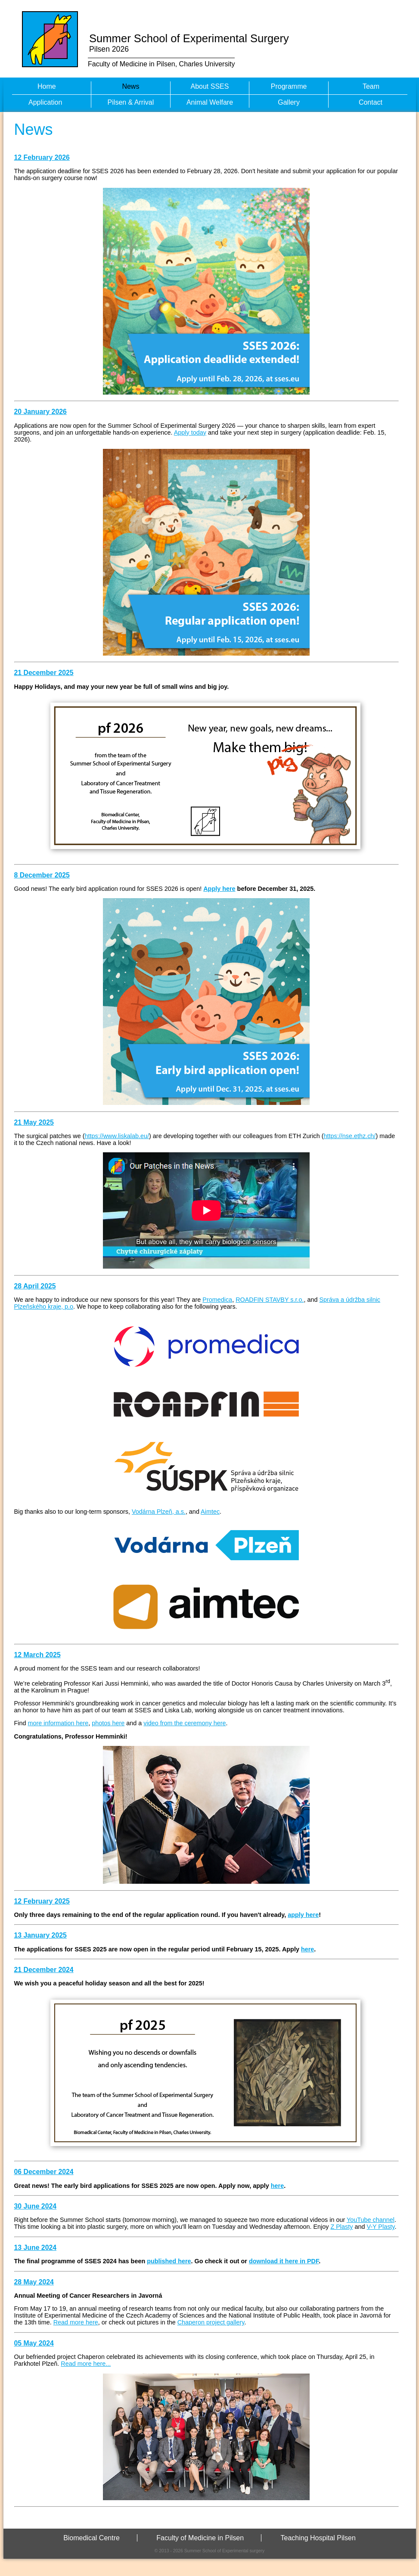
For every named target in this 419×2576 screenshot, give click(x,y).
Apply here (219, 888)
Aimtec (210, 1511)
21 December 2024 (44, 1969)
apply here (303, 1914)
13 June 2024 (35, 2247)
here (307, 1949)
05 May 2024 (34, 2343)
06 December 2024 (44, 2171)
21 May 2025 (34, 1122)
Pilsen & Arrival (131, 102)
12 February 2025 (42, 1901)
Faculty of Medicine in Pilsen (200, 2538)
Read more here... (86, 2363)
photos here (108, 1723)
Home (46, 86)
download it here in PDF (284, 2261)
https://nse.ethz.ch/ (350, 1135)
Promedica (217, 1299)
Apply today (190, 432)
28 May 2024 (34, 2282)
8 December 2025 (42, 875)
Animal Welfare (209, 102)
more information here (58, 1723)
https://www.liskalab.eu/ (116, 1135)
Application (45, 102)
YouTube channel (370, 2219)
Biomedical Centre (91, 2538)
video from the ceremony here (184, 1723)
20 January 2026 (40, 411)
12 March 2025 (37, 1654)
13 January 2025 (40, 1935)
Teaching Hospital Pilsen (318, 2538)
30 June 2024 (35, 2206)
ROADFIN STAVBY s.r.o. (270, 1299)
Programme (289, 86)
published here (169, 2261)
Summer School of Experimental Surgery (189, 38)
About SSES (210, 86)
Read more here (75, 2322)
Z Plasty (341, 2226)
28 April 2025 (35, 1286)
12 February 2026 (42, 157)
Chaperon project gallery (211, 2322)
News (130, 86)
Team (371, 86)
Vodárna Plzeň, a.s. (159, 1511)
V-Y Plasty (380, 2226)
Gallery (289, 102)
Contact (370, 102)
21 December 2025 (44, 672)
